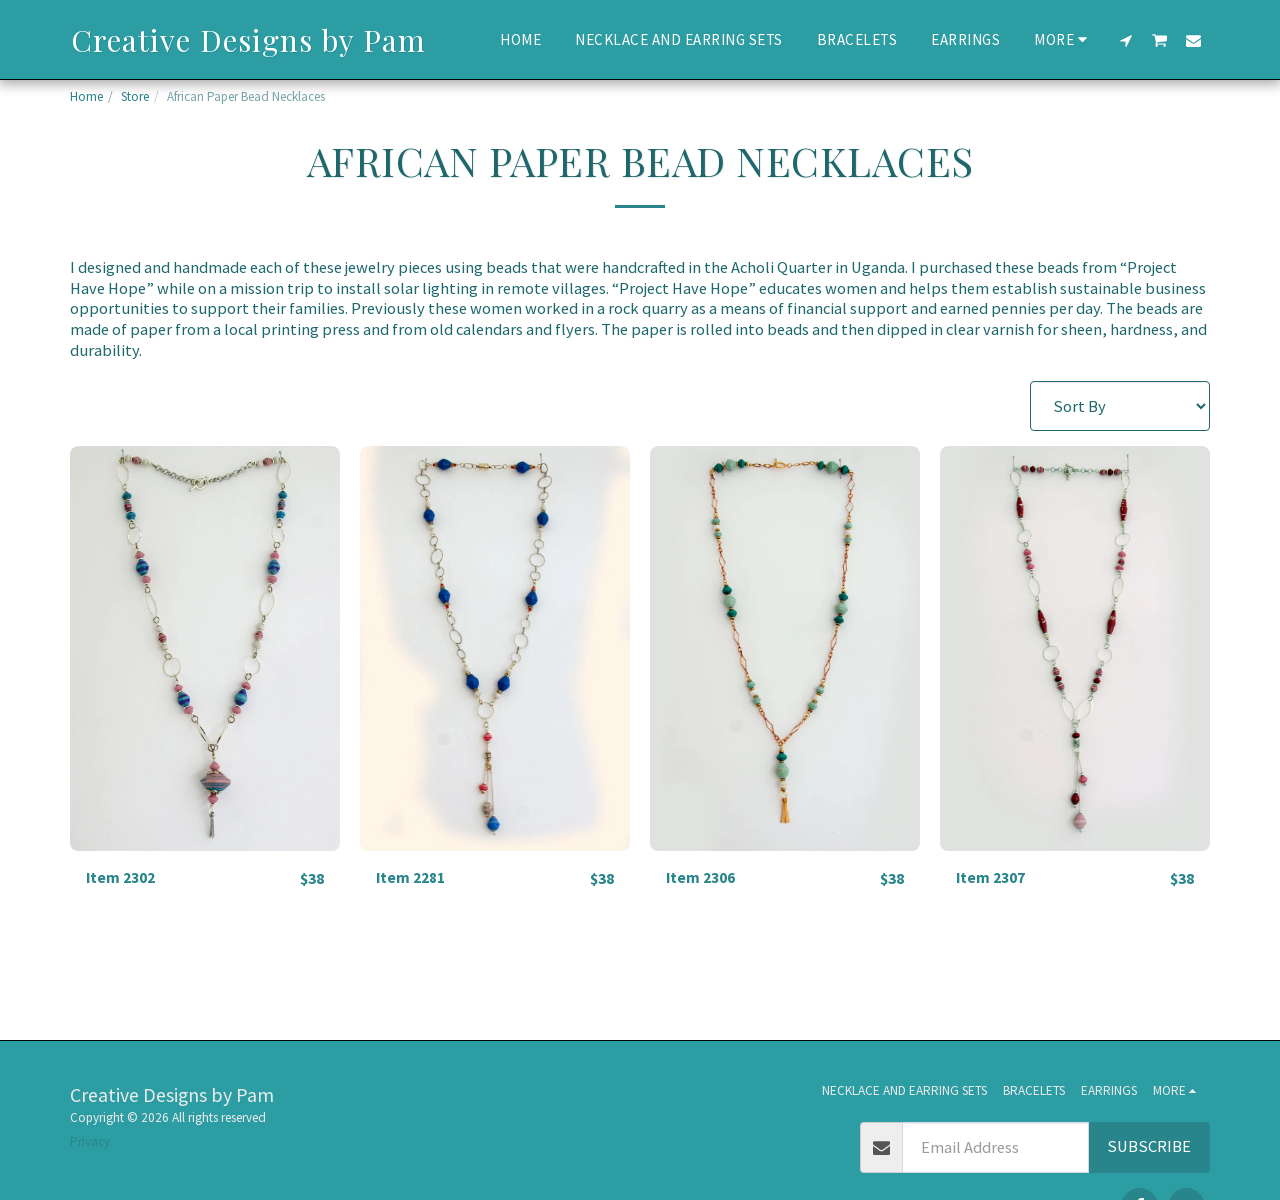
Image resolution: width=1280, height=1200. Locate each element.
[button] (1126, 40)
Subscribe (1149, 1146)
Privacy (90, 1141)
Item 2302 (123, 878)
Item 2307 (993, 878)
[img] (205, 648)
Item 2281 (413, 878)
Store (135, 96)
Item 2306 (703, 878)
